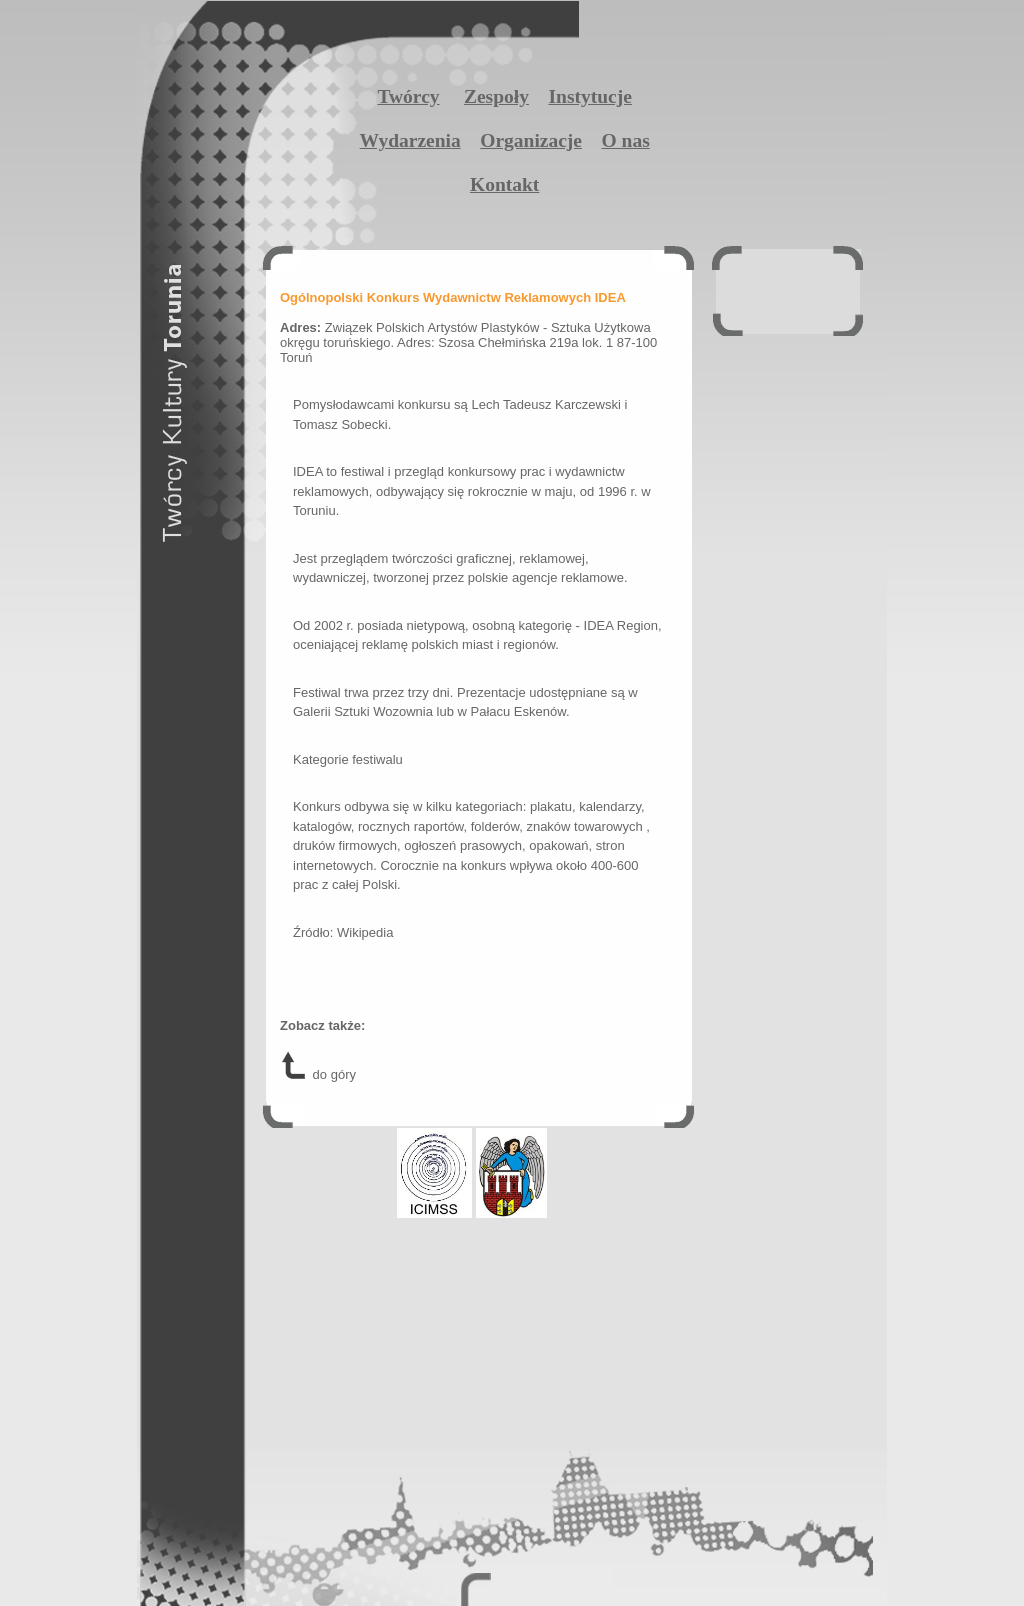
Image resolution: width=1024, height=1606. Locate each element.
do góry (318, 1074)
